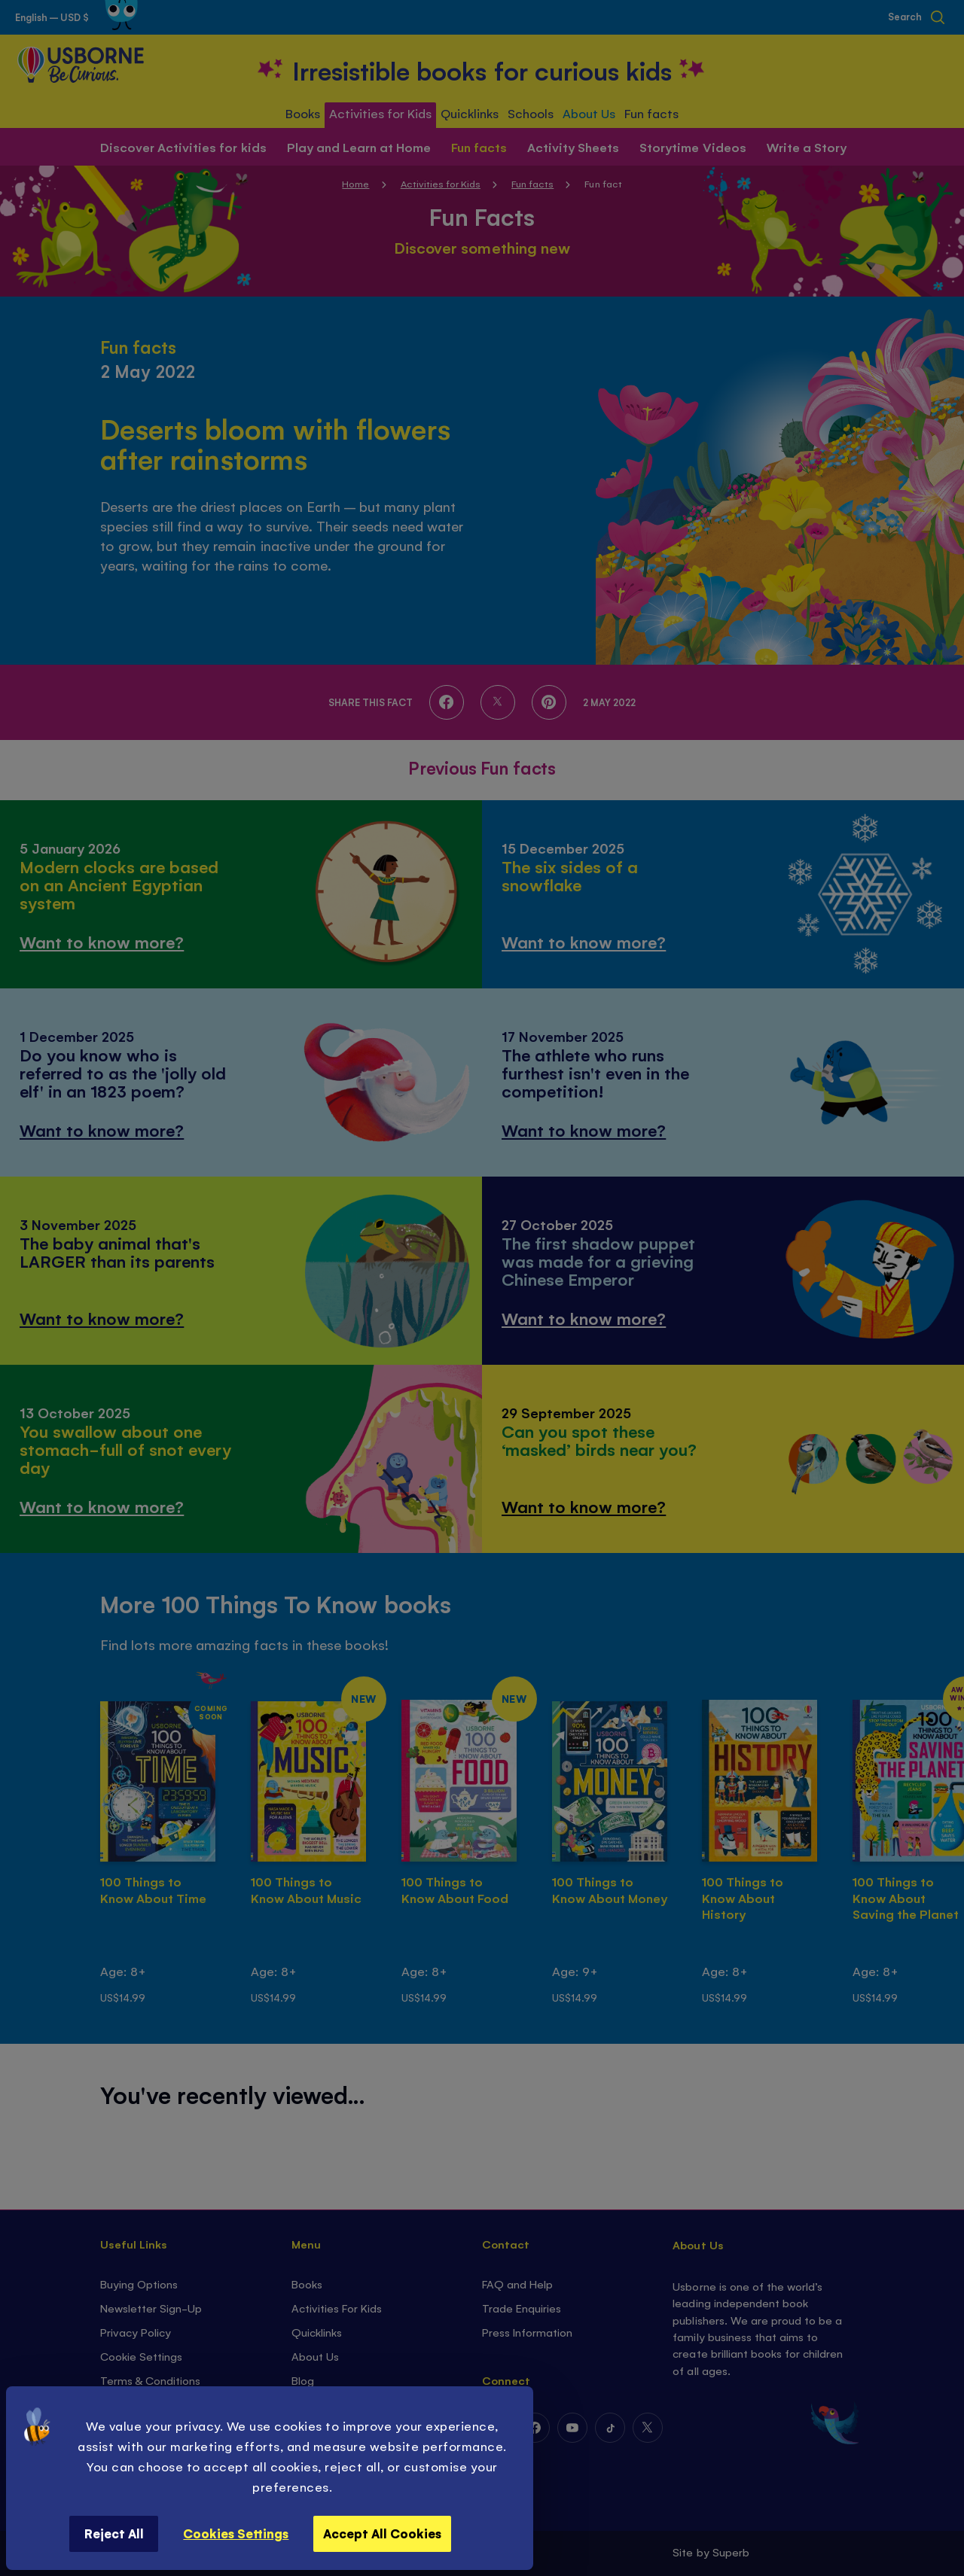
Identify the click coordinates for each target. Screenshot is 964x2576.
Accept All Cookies (382, 2533)
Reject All (114, 2533)
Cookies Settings (235, 2533)
